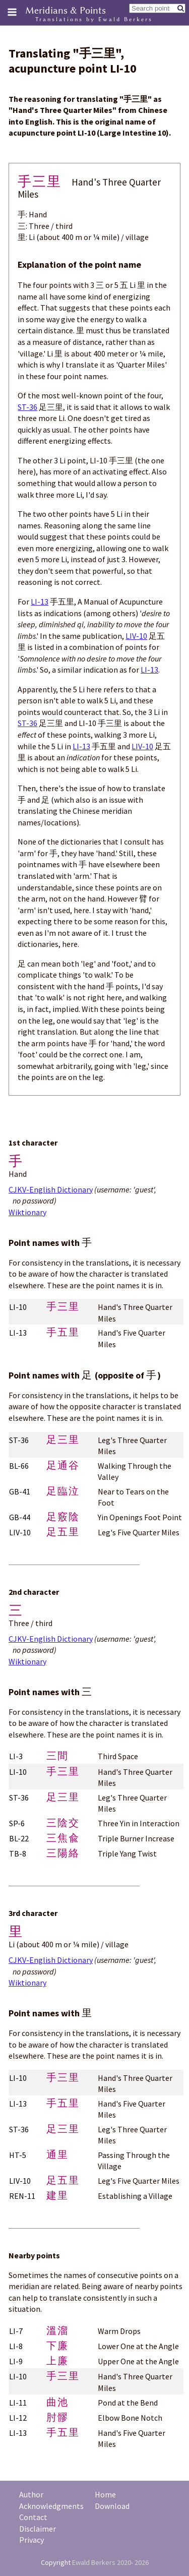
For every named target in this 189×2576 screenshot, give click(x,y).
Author (31, 2494)
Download (112, 2506)
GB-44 (19, 1517)
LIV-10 (136, 636)
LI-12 (18, 2418)
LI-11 (18, 2403)
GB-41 (19, 1491)
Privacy (31, 2540)
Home (105, 2494)
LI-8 (16, 2346)
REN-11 (22, 2196)
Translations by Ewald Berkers (94, 19)
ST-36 (27, 407)
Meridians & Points (65, 10)
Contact (33, 2517)
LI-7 (16, 2331)
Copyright (56, 2562)
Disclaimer (37, 2529)
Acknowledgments (51, 2506)
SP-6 (17, 1823)
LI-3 (16, 1756)
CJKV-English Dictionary (51, 1189)
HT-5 (17, 2155)
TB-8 (17, 1853)
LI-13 (39, 601)
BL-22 (19, 1838)
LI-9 (16, 2361)
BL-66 (19, 1466)
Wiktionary (27, 1212)
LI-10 (18, 1307)
